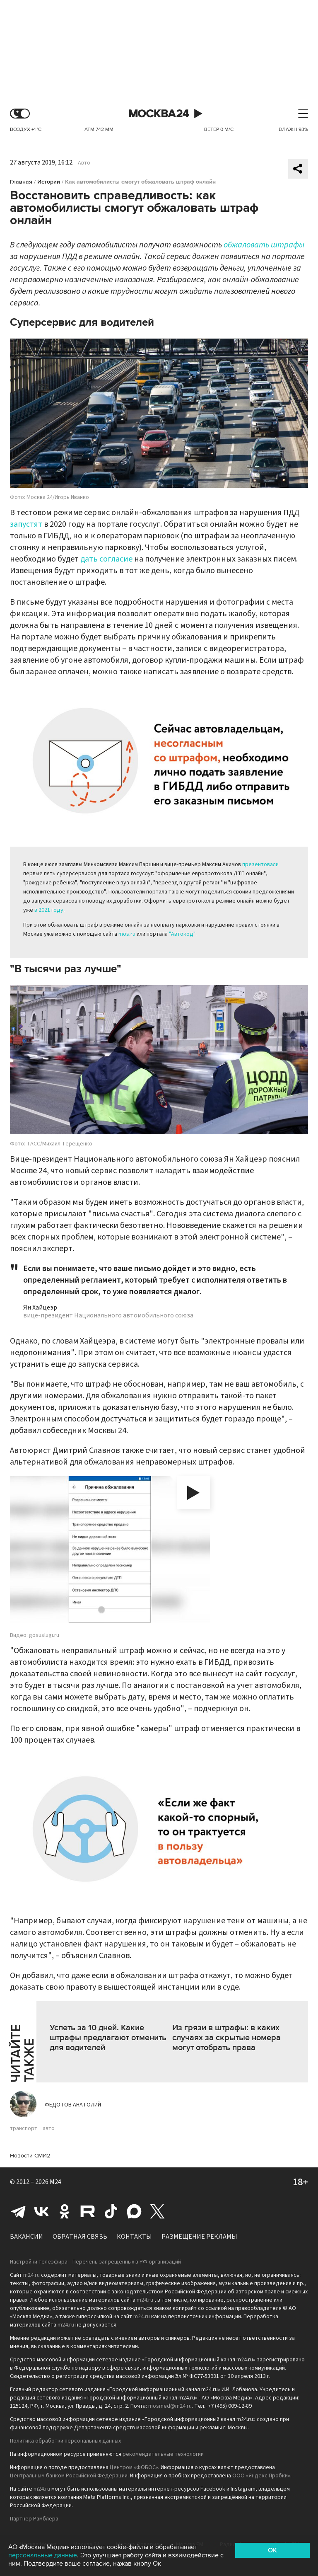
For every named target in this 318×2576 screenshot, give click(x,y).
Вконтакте (41, 2211)
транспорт (23, 2128)
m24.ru (31, 2275)
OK (272, 2550)
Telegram (18, 2211)
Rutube (88, 2211)
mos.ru (126, 934)
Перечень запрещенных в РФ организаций (126, 2262)
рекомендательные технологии (163, 2454)
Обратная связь (80, 2236)
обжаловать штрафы (264, 245)
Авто (84, 163)
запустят (26, 524)
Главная (21, 181)
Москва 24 (159, 114)
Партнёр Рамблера (34, 2519)
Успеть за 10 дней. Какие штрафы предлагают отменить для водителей (108, 2038)
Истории (48, 181)
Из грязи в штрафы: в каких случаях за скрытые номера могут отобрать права (226, 2038)
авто (49, 2128)
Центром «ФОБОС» (134, 2467)
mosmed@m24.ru (170, 2406)
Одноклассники (64, 2211)
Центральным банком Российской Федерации (69, 2476)
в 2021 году (48, 910)
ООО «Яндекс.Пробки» (261, 2476)
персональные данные (42, 2555)
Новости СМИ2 (30, 2155)
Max (134, 2211)
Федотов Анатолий (73, 2105)
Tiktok (111, 2211)
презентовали (260, 864)
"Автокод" (182, 934)
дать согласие (106, 559)
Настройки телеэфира (38, 2262)
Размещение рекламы (199, 2236)
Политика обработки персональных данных (65, 2441)
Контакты (134, 2236)
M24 (55, 2181)
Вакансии (26, 2236)
